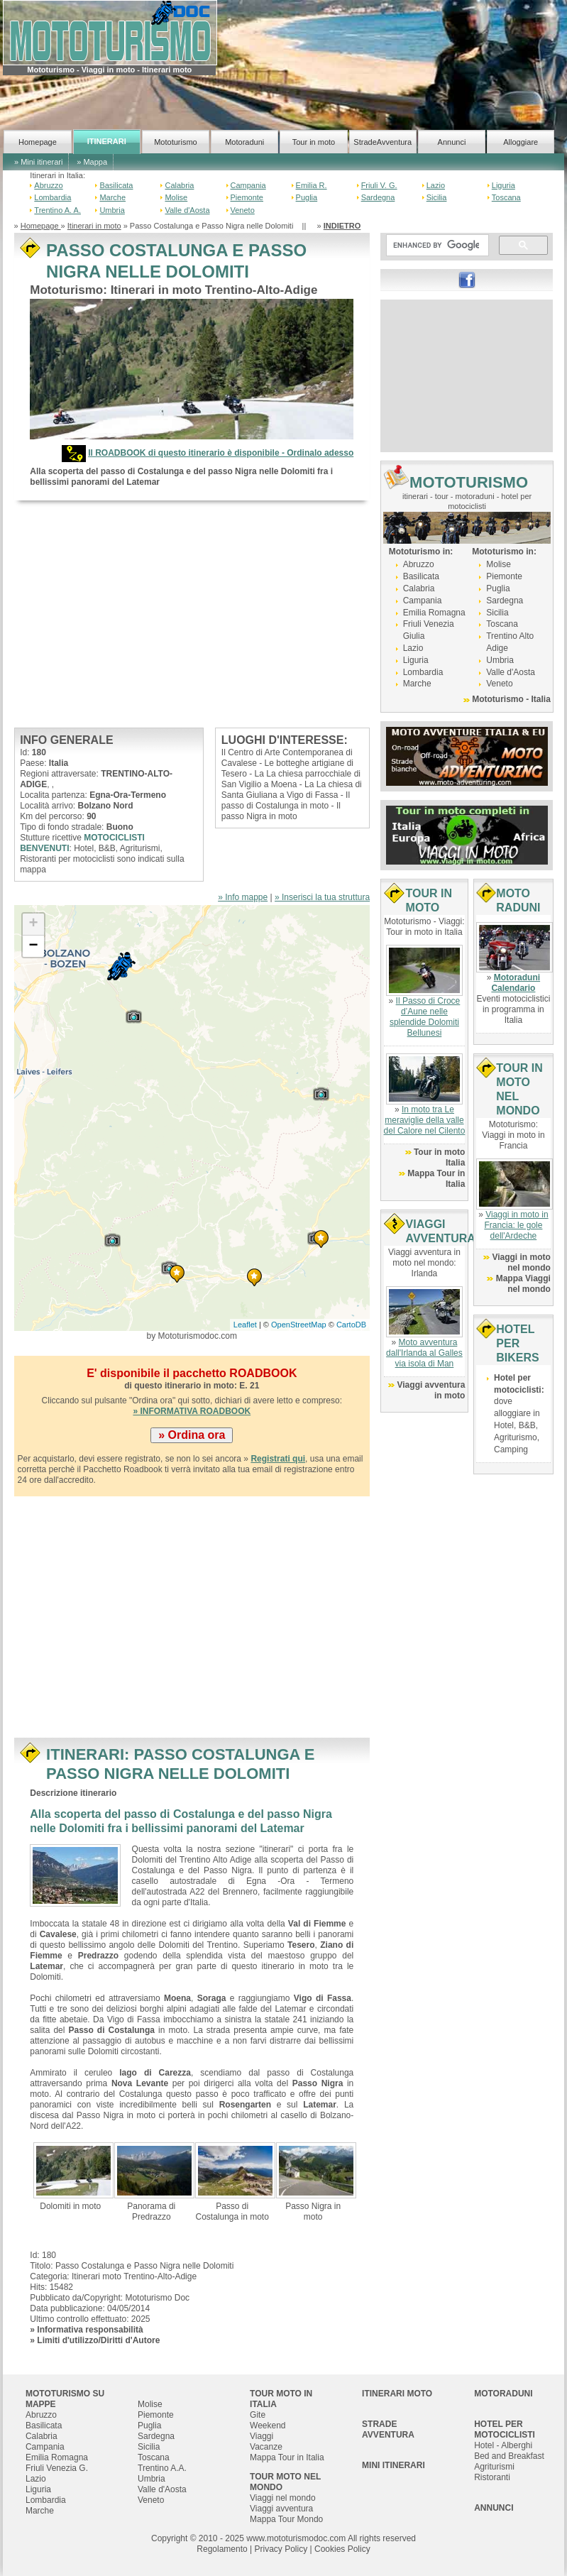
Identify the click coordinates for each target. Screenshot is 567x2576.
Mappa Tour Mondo (286, 2519)
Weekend (267, 2425)
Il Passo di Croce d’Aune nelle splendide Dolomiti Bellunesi (425, 1017)
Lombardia (52, 197)
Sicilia (436, 197)
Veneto (243, 210)
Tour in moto (314, 142)
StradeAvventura (382, 142)
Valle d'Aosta (187, 210)
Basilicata (116, 185)
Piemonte (247, 197)
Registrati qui (278, 1459)
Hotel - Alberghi (503, 2445)
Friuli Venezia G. (57, 2468)
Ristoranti (492, 2477)
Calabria (179, 185)
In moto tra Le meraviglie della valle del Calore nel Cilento (425, 1120)
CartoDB (351, 1324)
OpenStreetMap (298, 1324)
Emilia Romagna (434, 613)
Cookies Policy (342, 2549)
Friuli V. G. (379, 185)
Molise (176, 197)
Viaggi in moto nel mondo (521, 1262)
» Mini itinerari (38, 162)
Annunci (452, 142)
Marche (112, 197)
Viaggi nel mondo (283, 2498)
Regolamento (222, 2549)
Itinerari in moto (94, 225)
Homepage (37, 142)
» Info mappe (243, 897)
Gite (257, 2415)
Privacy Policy (281, 2549)
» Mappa (92, 162)
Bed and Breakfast (509, 2456)
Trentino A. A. (57, 210)
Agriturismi (494, 2467)
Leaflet (245, 1324)
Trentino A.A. (162, 2468)
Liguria (503, 185)
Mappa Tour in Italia (287, 2457)
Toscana (506, 197)
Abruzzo (48, 185)
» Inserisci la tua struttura (322, 897)
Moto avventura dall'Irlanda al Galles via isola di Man (424, 1353)
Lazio (435, 185)
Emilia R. (311, 185)
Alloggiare (520, 142)
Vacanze (266, 2447)
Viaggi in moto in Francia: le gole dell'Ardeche (516, 1225)
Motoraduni (244, 142)
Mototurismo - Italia (511, 699)
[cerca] (436, 245)
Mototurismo (175, 142)
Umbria (111, 210)
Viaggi (261, 2436)
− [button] (33, 946)
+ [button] (33, 924)
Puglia (307, 197)
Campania (248, 185)
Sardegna (378, 197)
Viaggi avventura (281, 2509)
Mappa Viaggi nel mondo (523, 1283)
